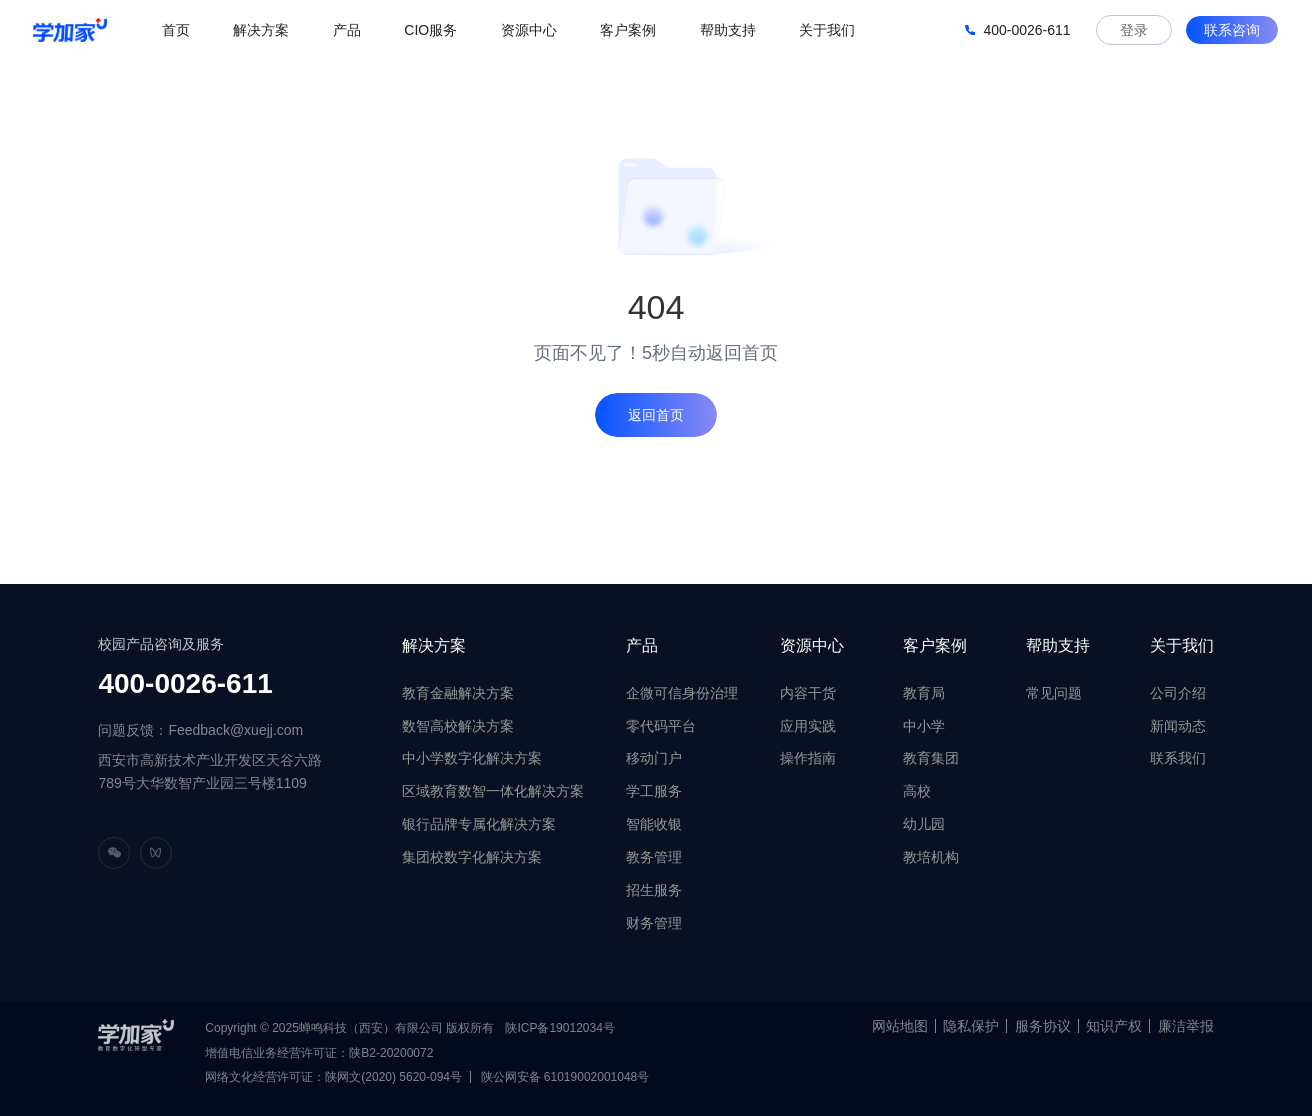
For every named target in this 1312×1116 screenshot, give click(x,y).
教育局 (924, 693)
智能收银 (654, 824)
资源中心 (812, 645)
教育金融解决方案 (458, 693)
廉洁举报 (1186, 1026)
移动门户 (654, 758)
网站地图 (900, 1026)
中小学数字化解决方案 (472, 758)
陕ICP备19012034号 (559, 1028)
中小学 (924, 726)
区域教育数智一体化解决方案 (493, 791)
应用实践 (808, 726)
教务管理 (654, 857)
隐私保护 (971, 1026)
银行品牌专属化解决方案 (479, 824)
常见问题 (1054, 693)
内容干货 (808, 693)
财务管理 (654, 923)
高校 (917, 791)
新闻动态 (1178, 726)
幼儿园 (924, 824)
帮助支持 (1058, 645)
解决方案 (434, 645)
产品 (642, 645)
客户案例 (935, 645)
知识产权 (1114, 1026)
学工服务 (654, 791)
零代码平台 (661, 726)
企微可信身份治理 (682, 693)
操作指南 (808, 758)
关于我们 (1182, 645)
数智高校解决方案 (458, 726)
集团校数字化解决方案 (472, 857)
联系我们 (1178, 758)
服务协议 (1043, 1026)
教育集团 (931, 758)
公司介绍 (1178, 693)
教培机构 (931, 857)
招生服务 (654, 890)
